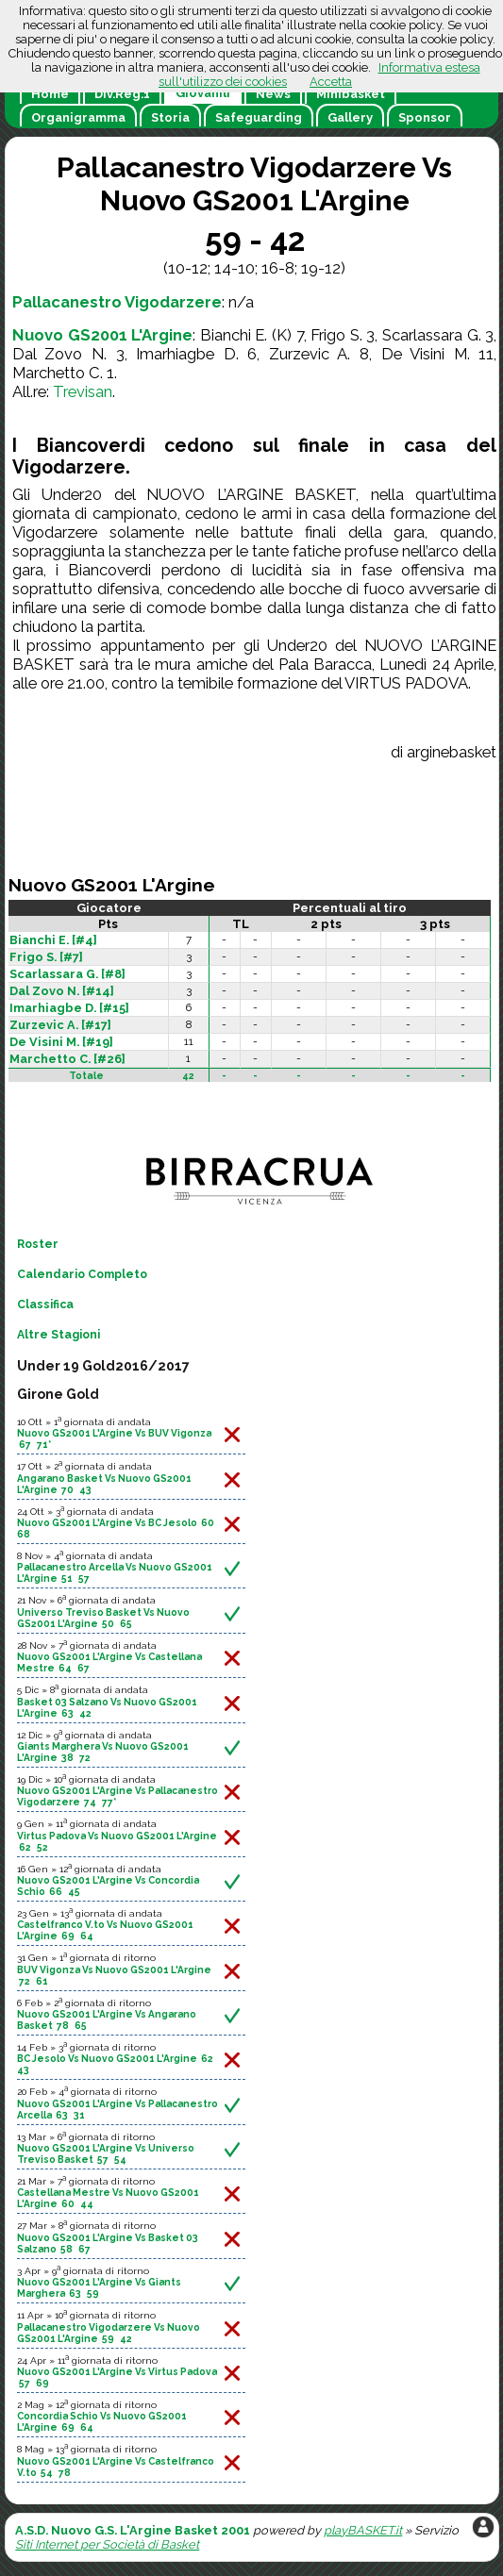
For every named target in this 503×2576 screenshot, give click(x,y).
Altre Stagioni (58, 1334)
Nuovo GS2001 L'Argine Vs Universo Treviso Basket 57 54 (105, 2153)
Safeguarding (258, 117)
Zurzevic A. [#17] (60, 1025)
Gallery (350, 117)
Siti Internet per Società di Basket (107, 2544)
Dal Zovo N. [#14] (61, 991)
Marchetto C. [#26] (67, 1059)
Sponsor (424, 117)
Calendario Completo (82, 1274)
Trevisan (82, 391)
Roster (38, 1244)
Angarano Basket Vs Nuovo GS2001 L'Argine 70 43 (104, 1483)
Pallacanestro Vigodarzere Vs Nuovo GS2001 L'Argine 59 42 (108, 2332)
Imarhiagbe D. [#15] (69, 1008)
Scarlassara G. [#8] (67, 974)
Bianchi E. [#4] (53, 940)
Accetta (331, 82)
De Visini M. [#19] (61, 1042)
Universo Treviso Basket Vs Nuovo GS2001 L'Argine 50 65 (103, 1617)
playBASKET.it (363, 2530)
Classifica (45, 1304)
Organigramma (78, 117)
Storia (170, 117)
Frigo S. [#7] (46, 957)
